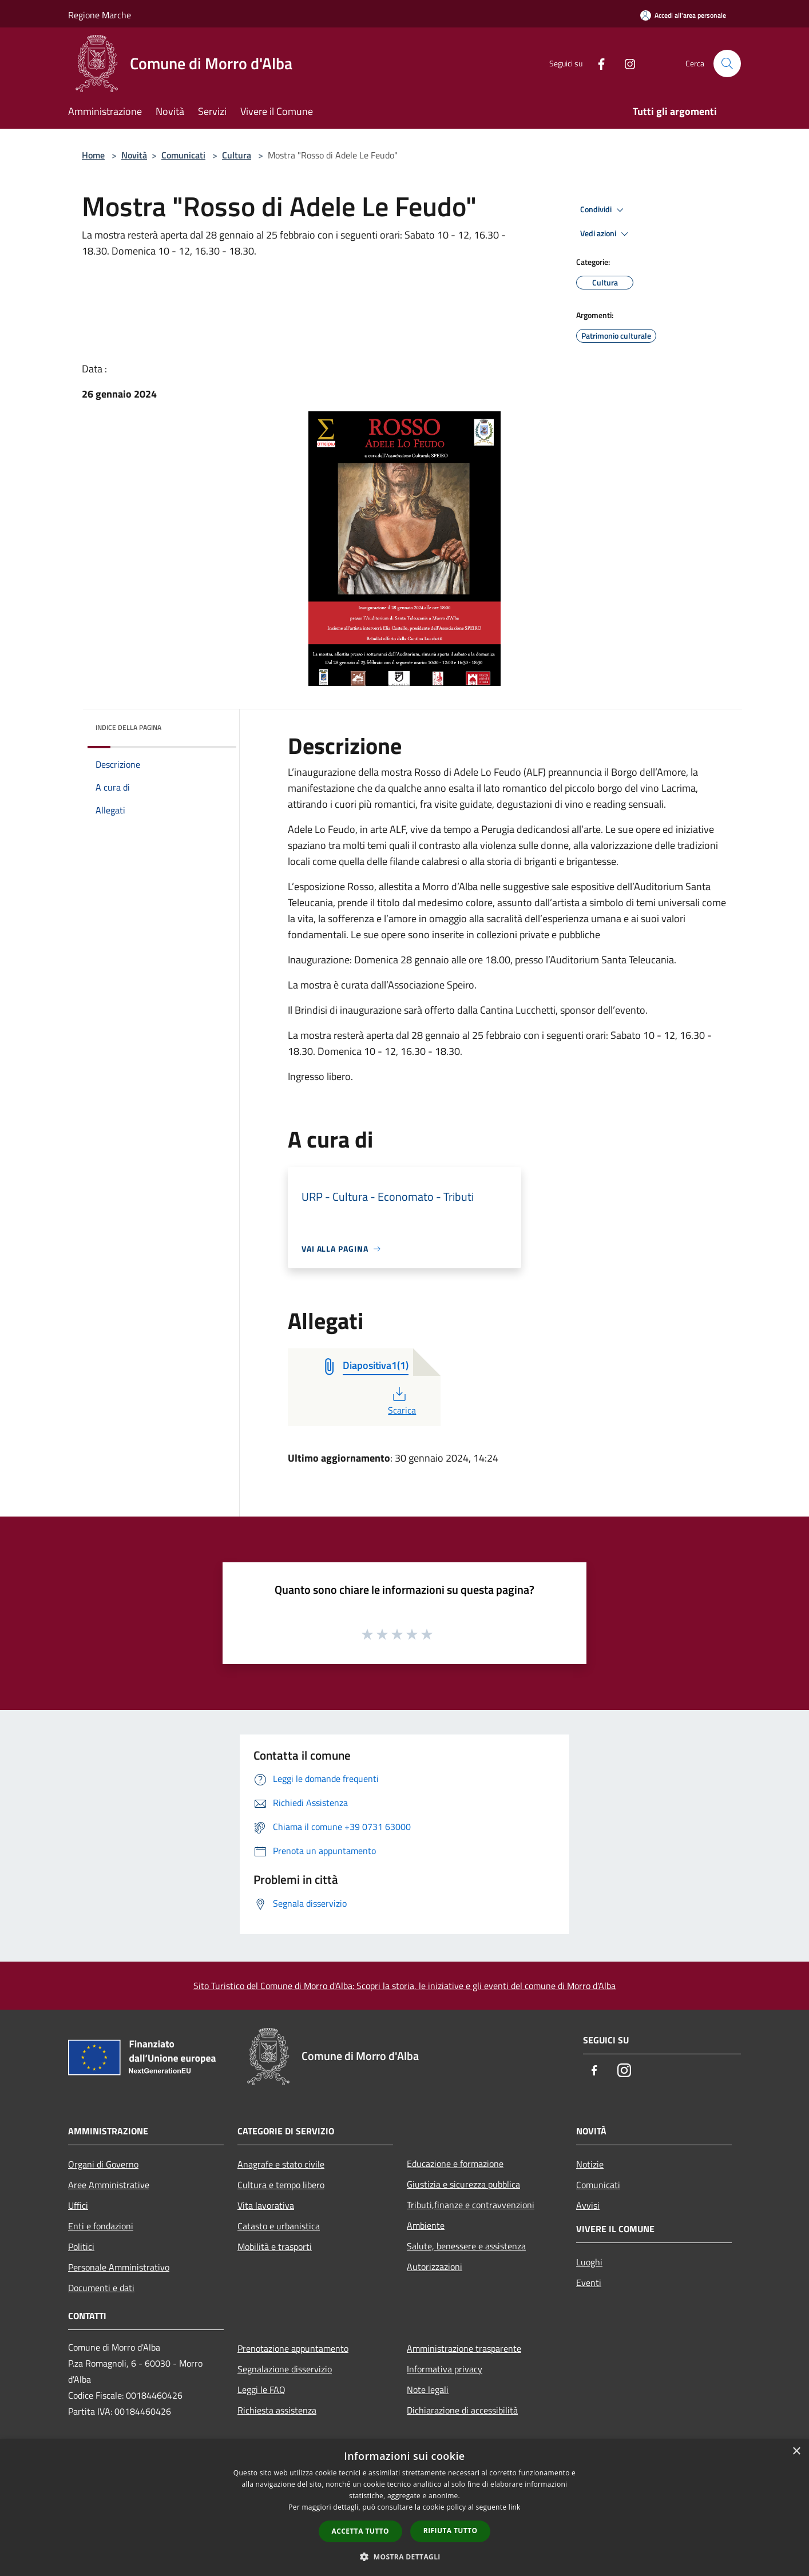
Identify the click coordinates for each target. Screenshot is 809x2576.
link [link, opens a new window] (515, 2507)
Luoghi (589, 2262)
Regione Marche (99, 15)
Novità (134, 155)
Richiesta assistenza (276, 2410)
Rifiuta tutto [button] (450, 2530)
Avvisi (588, 2205)
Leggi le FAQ (261, 2389)
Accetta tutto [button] (360, 2531)
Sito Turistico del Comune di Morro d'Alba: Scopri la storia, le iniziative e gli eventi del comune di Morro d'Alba (404, 1985)
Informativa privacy (444, 2369)
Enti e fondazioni (100, 2226)
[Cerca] (727, 63)
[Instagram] (625, 63)
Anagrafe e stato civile (280, 2164)
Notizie (590, 2164)
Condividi (603, 210)
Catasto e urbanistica (278, 2226)
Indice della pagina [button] (128, 727)
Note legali (428, 2389)
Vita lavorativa (265, 2205)
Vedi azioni (606, 234)
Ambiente (426, 2225)
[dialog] (404, 2507)
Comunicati (183, 155)
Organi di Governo (103, 2164)
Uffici (78, 2205)
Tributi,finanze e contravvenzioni (470, 2205)
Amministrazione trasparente (464, 2348)
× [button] (796, 2451)
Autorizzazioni (434, 2266)
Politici (81, 2246)
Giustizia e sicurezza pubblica (463, 2184)
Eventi (588, 2282)
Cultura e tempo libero (280, 2185)
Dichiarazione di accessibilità (462, 2410)
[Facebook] (596, 63)
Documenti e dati (101, 2288)
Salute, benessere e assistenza (466, 2246)
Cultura (236, 155)
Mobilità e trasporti (274, 2246)
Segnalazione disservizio (284, 2369)
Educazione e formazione (455, 2163)
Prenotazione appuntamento (292, 2348)
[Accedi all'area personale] (683, 15)
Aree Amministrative (108, 2185)
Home (93, 155)
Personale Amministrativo (118, 2267)
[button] (404, 2556)
